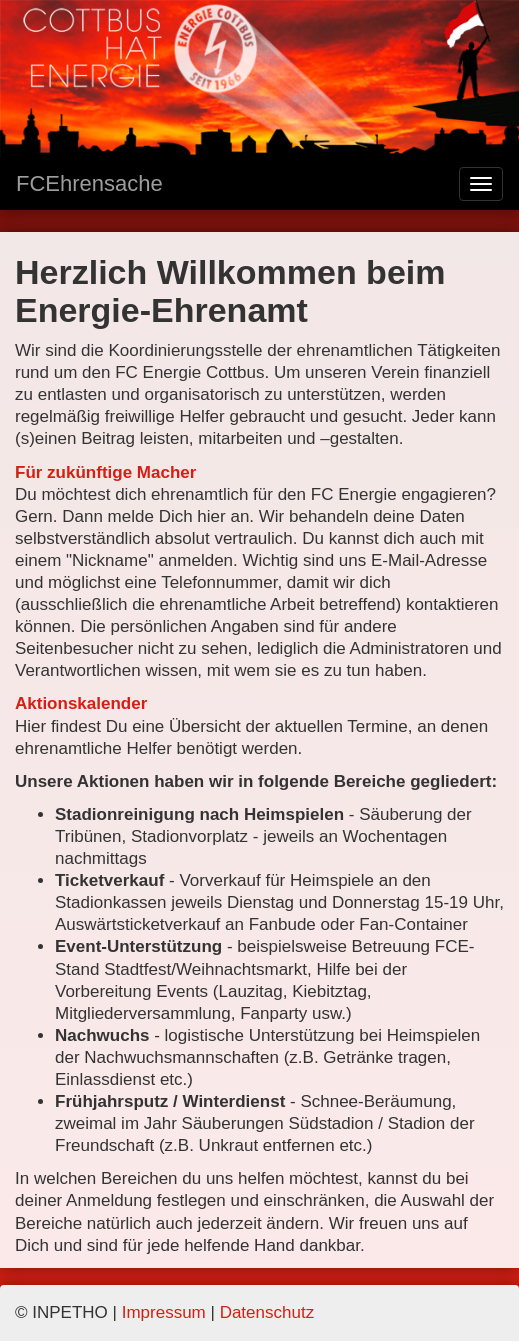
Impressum (164, 1312)
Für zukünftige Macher (105, 472)
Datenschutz (267, 1312)
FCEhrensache (89, 183)
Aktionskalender (81, 703)
